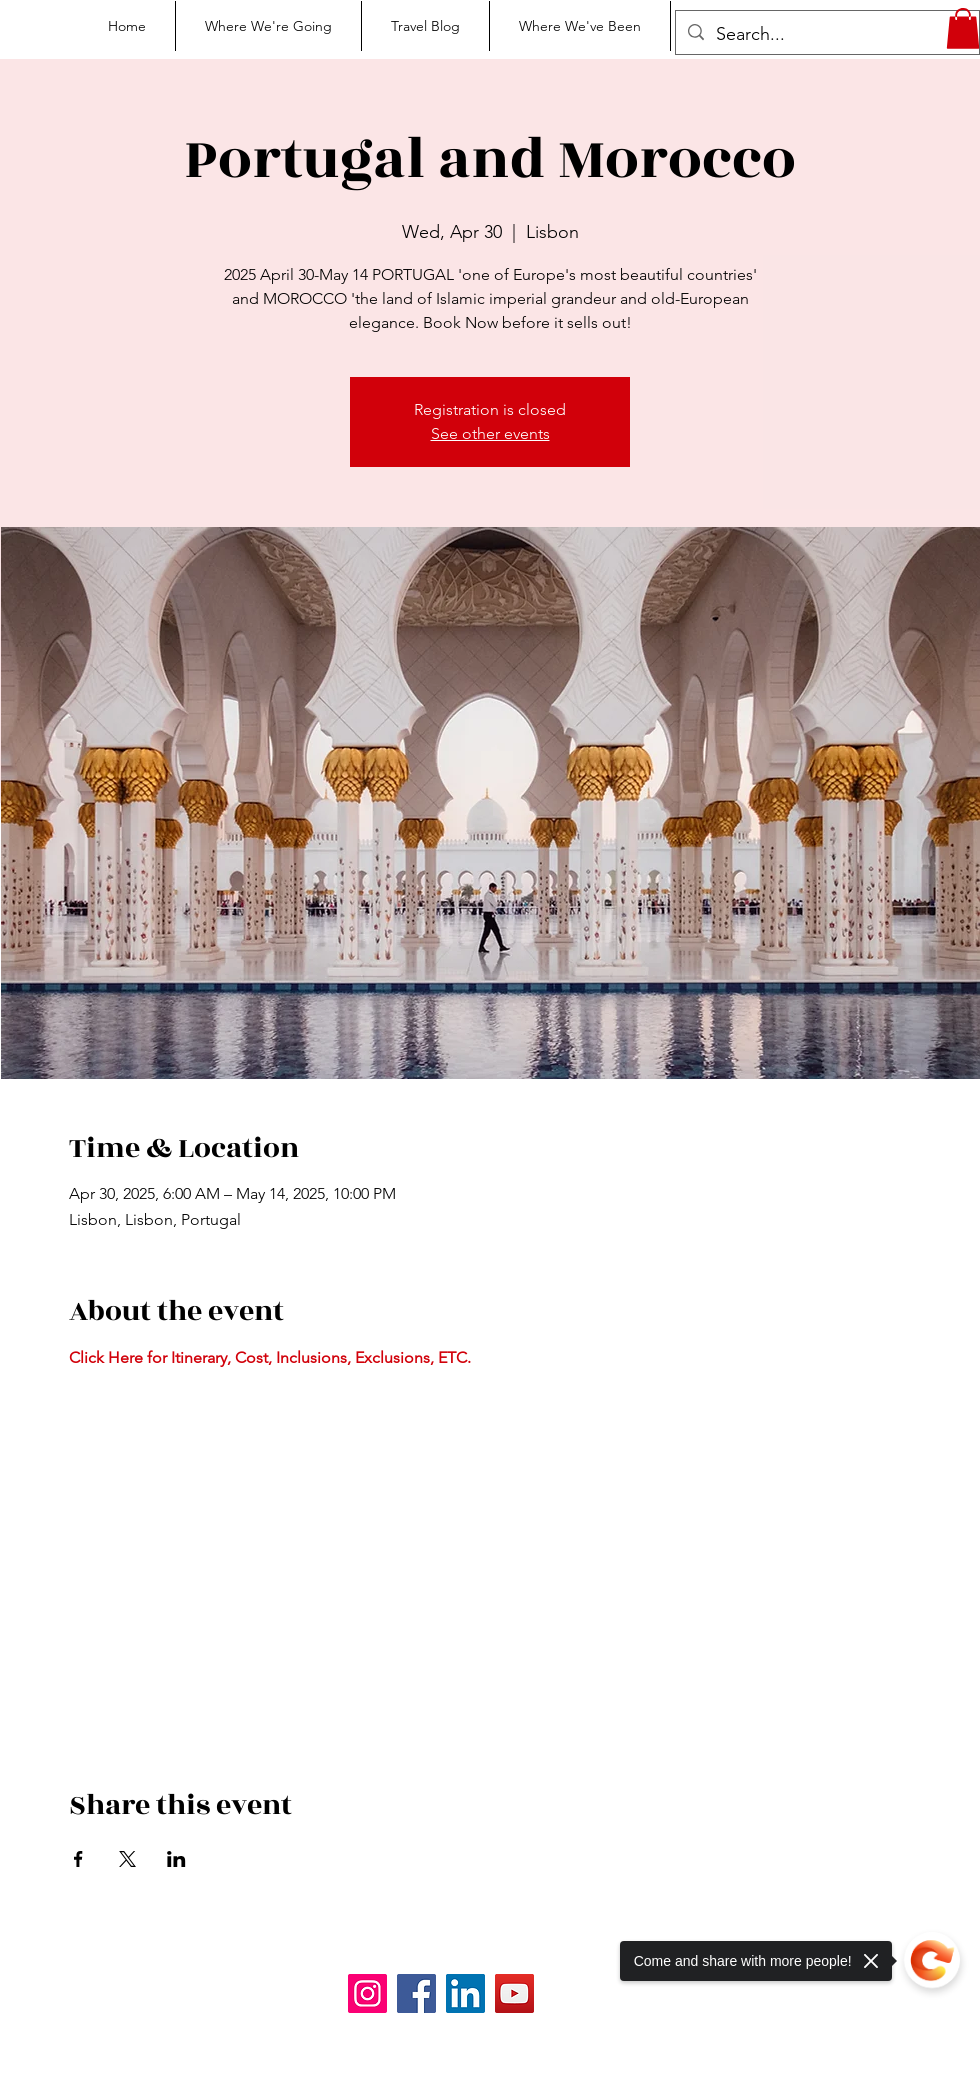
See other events (490, 433)
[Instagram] (367, 1993)
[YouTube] (514, 1993)
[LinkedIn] (465, 1993)
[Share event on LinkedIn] (176, 1859)
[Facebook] (416, 1993)
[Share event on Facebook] (78, 1859)
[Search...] (826, 35)
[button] (963, 28)
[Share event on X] (127, 1859)
